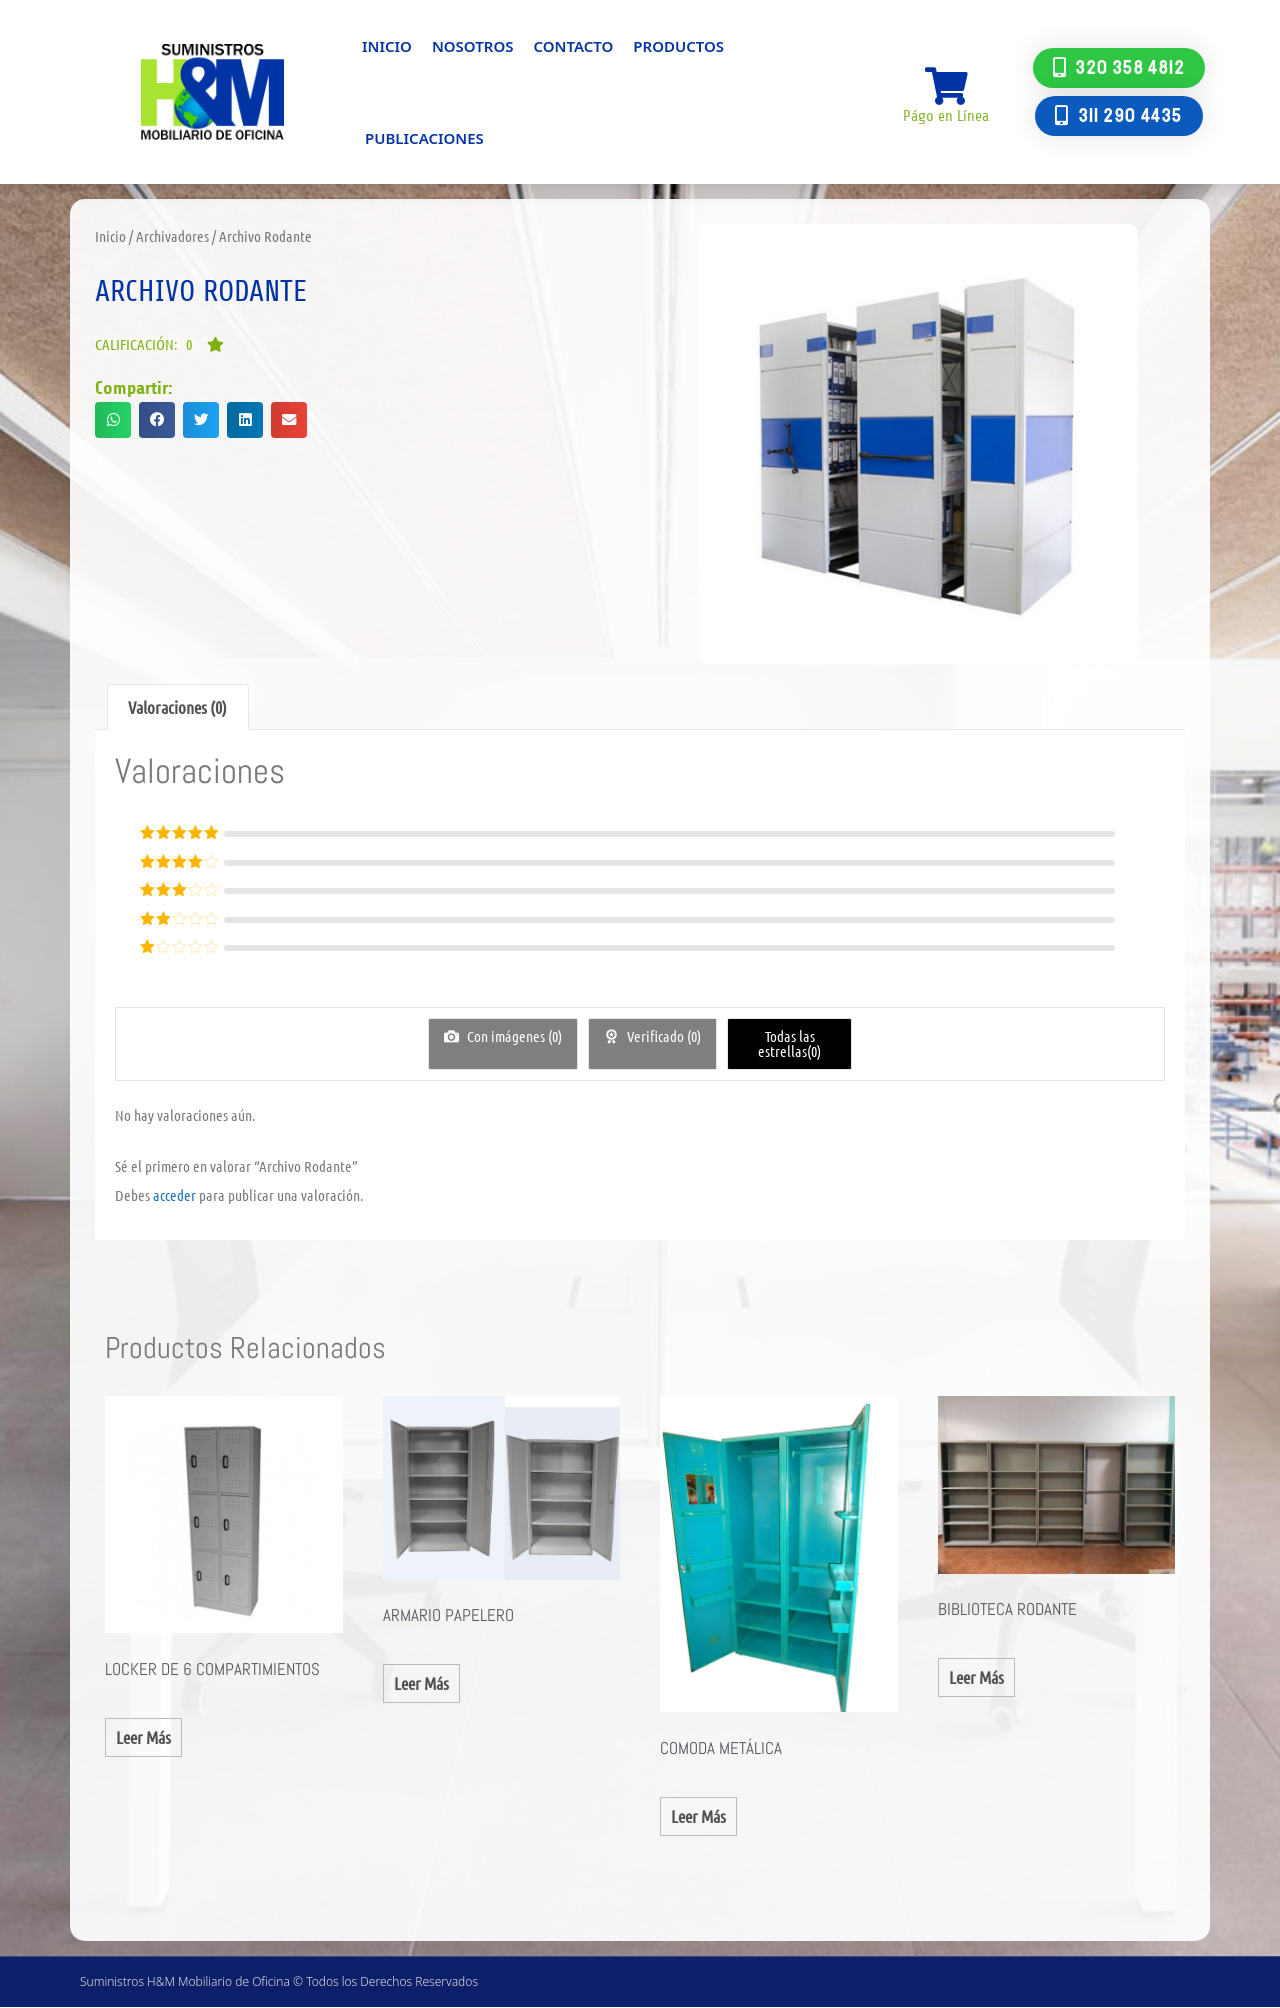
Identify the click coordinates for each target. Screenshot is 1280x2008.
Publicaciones (424, 138)
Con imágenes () (513, 1036)
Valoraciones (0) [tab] (177, 707)
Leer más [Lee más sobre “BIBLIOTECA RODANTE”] (976, 1677)
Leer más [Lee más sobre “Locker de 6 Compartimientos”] (143, 1737)
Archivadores (172, 236)
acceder (174, 1195)
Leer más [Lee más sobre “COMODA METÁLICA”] (698, 1816)
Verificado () (662, 1036)
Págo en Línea (946, 116)
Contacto (573, 46)
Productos (678, 46)
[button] (159, 344)
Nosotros (473, 46)
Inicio (387, 46)
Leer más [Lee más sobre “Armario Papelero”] (421, 1683)
